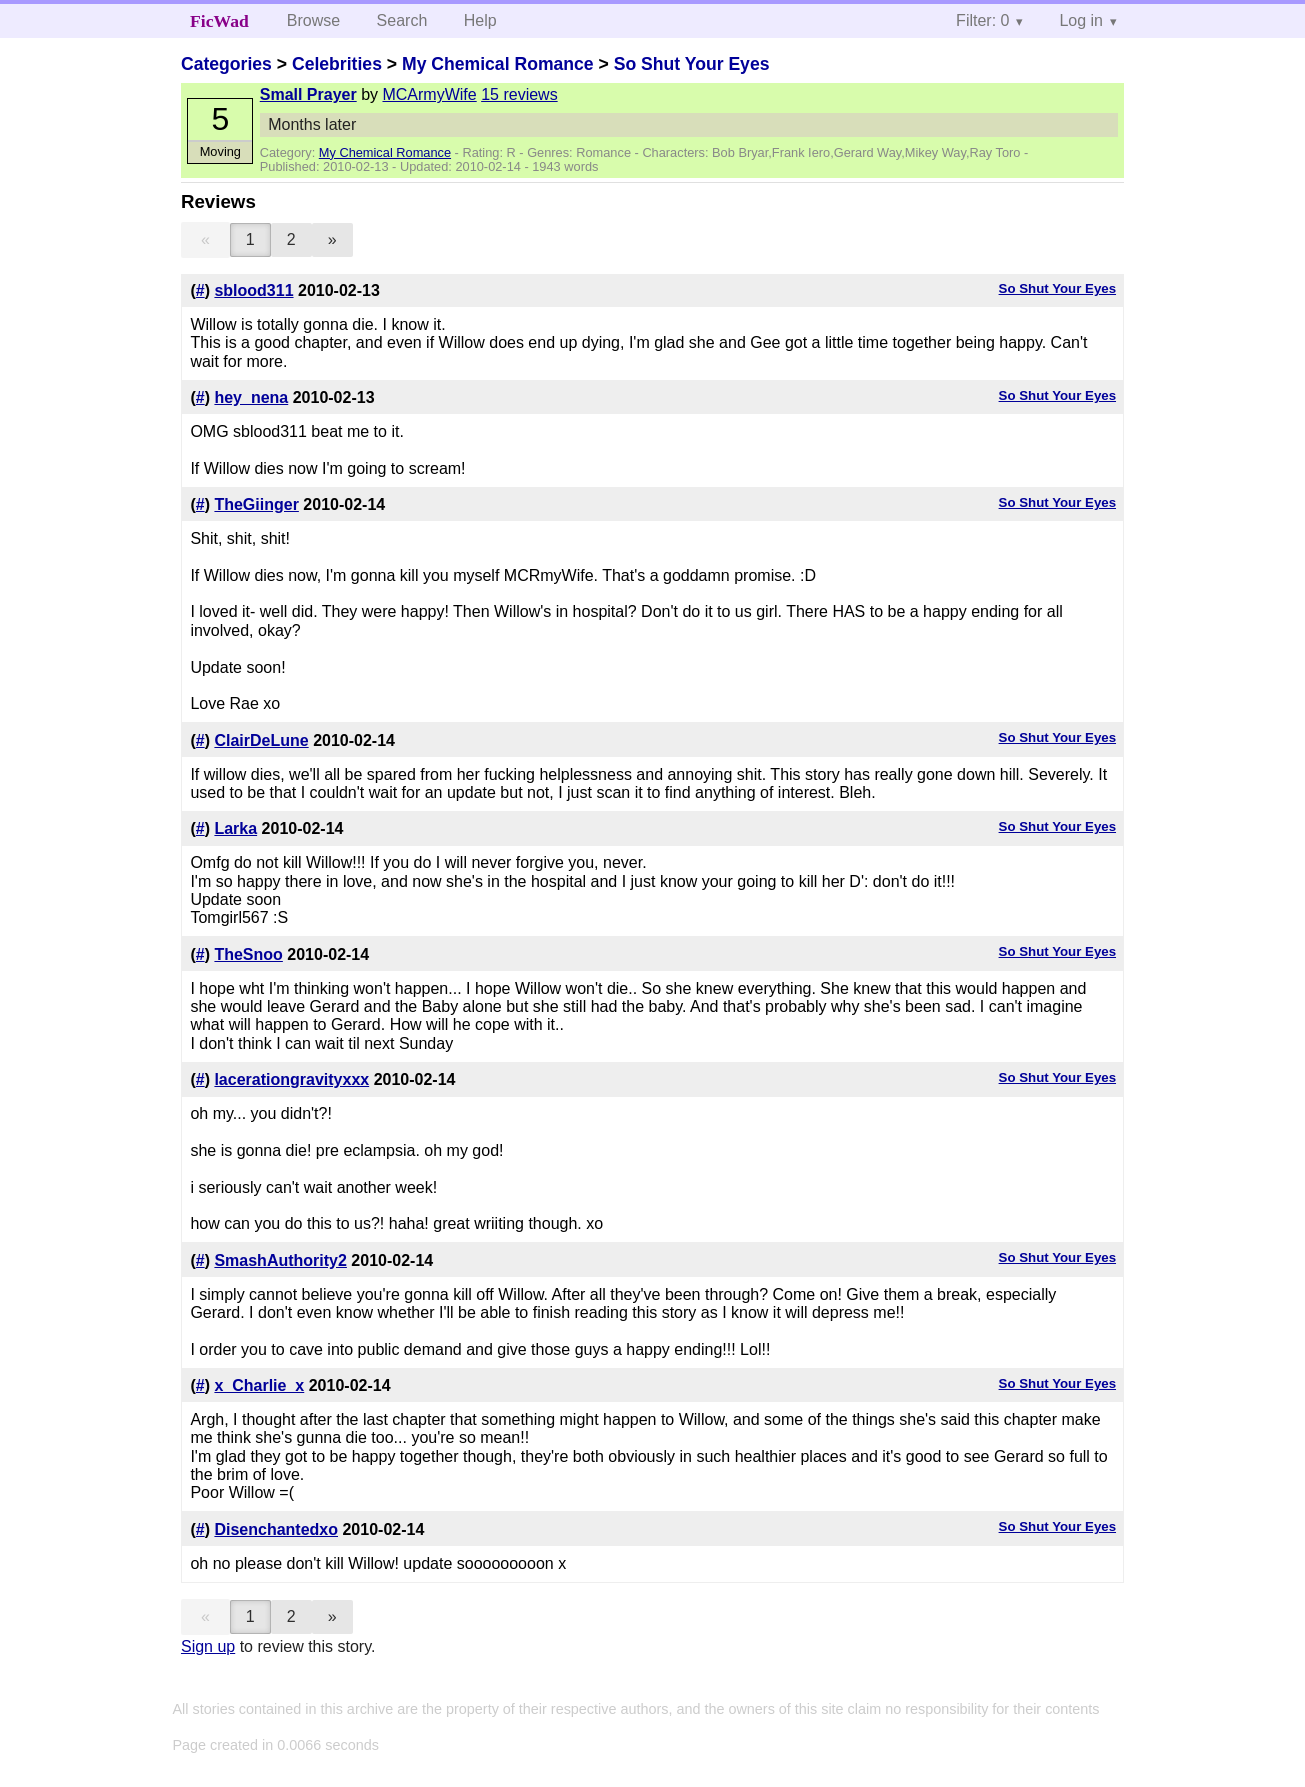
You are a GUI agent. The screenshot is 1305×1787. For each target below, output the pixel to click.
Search (402, 20)
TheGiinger (256, 504)
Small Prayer (308, 94)
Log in (1081, 20)
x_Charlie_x (259, 1385)
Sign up (208, 1646)
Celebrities (337, 64)
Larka (235, 828)
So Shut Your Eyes (692, 64)
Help (480, 20)
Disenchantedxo (276, 1529)
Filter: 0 (982, 20)
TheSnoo (248, 954)
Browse (313, 20)
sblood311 (253, 290)
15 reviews (519, 94)
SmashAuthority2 (280, 1260)
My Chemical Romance (498, 64)
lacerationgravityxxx (291, 1079)
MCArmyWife (429, 94)
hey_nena (251, 397)
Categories (226, 64)
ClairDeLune (261, 740)
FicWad (219, 21)
